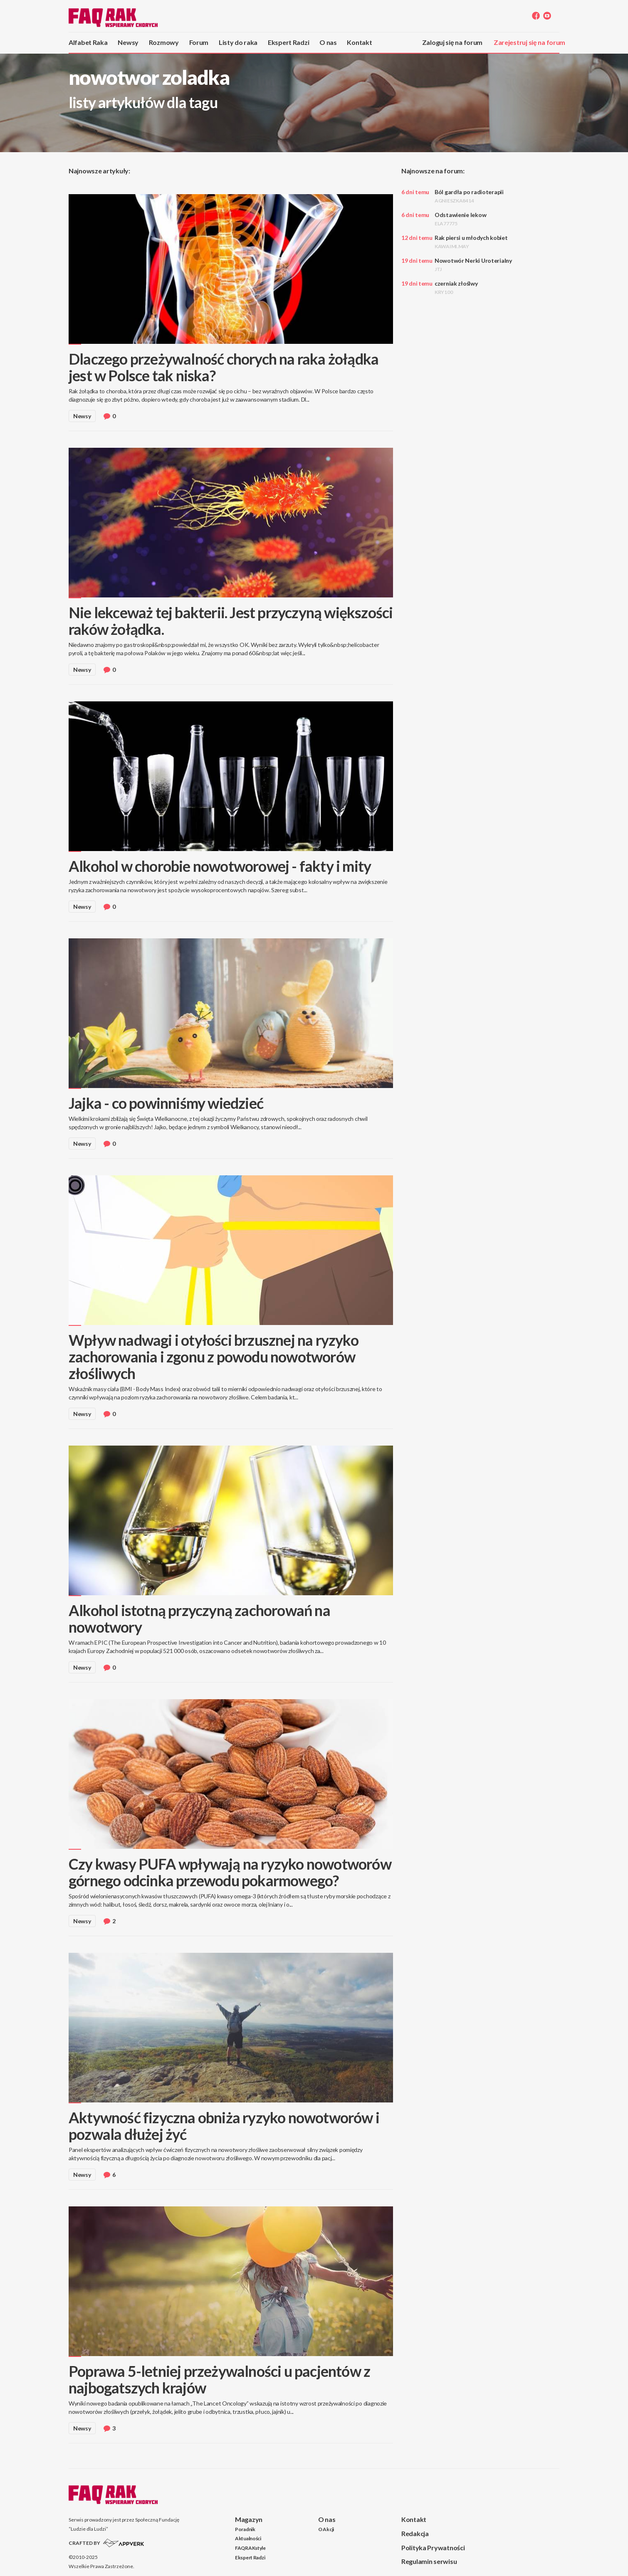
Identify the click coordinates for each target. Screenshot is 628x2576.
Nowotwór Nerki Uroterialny (473, 264)
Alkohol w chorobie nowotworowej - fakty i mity (220, 866)
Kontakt (359, 42)
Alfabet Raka (88, 42)
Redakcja (415, 2533)
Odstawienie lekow (460, 219)
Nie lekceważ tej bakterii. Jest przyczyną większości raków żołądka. (231, 620)
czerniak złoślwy (456, 287)
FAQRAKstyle (250, 2548)
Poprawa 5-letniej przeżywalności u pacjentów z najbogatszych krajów (219, 2379)
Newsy (128, 42)
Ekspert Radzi (288, 42)
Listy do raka (238, 42)
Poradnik (245, 2529)
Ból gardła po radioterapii (469, 196)
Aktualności (248, 2538)
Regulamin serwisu (429, 2561)
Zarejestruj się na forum (529, 42)
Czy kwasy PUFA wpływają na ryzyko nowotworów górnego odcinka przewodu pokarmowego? (230, 1872)
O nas (328, 42)
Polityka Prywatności (433, 2547)
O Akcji (326, 2529)
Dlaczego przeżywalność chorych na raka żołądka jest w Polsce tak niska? (223, 367)
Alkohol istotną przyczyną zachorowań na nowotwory (199, 1618)
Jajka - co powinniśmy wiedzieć (166, 1103)
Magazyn (248, 2519)
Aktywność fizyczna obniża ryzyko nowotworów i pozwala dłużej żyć (224, 2125)
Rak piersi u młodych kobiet (471, 241)
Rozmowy (164, 42)
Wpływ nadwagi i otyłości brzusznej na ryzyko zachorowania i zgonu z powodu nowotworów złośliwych (214, 1356)
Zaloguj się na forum (452, 42)
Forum (199, 42)
